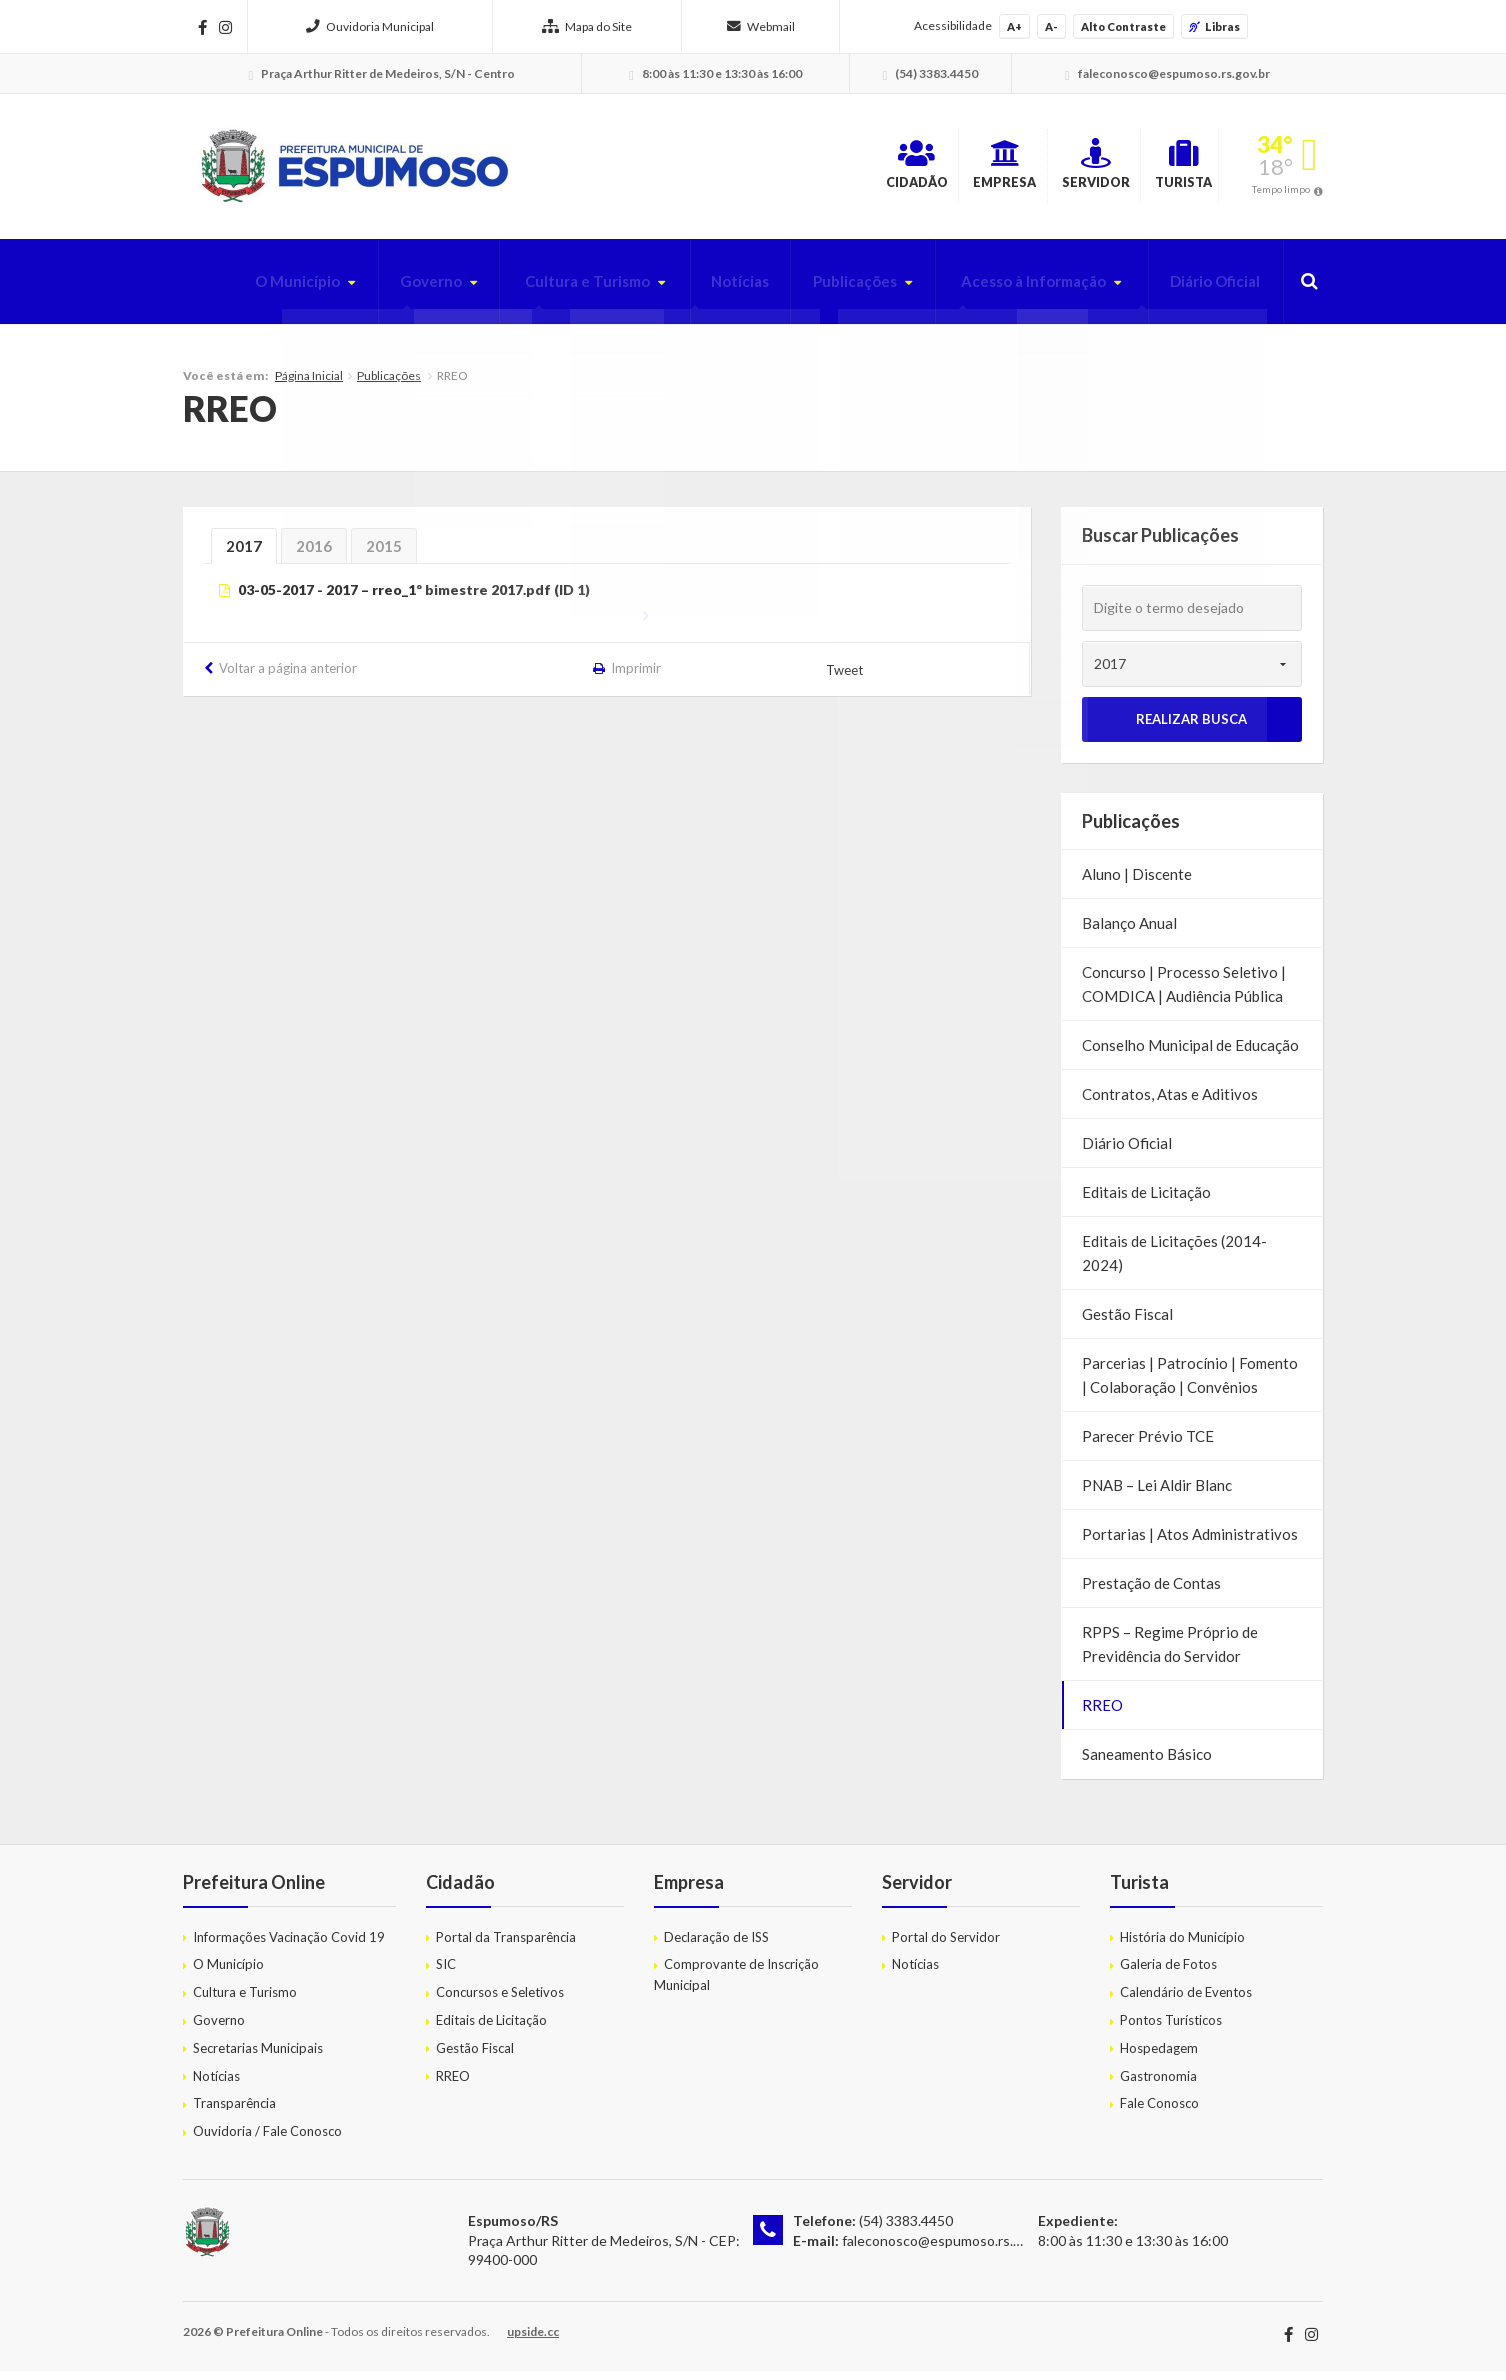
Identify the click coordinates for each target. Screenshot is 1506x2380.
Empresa (878, 169)
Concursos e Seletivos (500, 2002)
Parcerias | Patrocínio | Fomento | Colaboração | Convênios (1190, 1385)
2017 (244, 556)
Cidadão (741, 169)
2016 (314, 556)
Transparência (234, 2113)
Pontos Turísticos (1171, 2029)
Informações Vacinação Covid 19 (289, 1946)
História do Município (1182, 1946)
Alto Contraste (1123, 26)
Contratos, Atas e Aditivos (1170, 1104)
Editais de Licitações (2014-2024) (1174, 1263)
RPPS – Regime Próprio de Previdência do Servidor (1170, 1654)
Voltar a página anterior (288, 678)
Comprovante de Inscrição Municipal (736, 1984)
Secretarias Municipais (258, 2057)
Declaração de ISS (716, 1946)
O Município (235, 291)
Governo (376, 291)
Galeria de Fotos (1168, 1974)
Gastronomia (1158, 2085)
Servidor (1017, 169)
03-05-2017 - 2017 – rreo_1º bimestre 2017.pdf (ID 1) (414, 599)
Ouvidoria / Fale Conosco (267, 2141)
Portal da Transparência (506, 1946)
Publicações (826, 291)
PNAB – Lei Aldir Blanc (1157, 1495)
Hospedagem (1159, 2057)
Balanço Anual (1129, 933)
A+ (1014, 26)
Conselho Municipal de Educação (1190, 1055)
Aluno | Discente (1137, 884)
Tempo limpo (1281, 194)
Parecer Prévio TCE (1148, 1446)
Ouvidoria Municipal (370, 26)
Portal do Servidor (946, 1946)
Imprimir (637, 678)
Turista (1154, 169)
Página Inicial (309, 384)
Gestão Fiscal (1127, 1324)
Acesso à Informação (1016, 291)
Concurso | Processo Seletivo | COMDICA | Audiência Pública (1184, 994)
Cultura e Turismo (541, 291)
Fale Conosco (1159, 2113)
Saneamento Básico (1147, 1764)
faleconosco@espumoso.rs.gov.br (946, 2249)
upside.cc (533, 2340)
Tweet (846, 679)
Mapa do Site (587, 26)
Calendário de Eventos (1186, 2002)
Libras (1214, 26)
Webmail (761, 26)
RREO (1102, 1715)
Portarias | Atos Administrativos (1190, 1544)
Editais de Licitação (1146, 1202)
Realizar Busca (1191, 729)
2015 (384, 556)
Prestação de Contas (1151, 1593)
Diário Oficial (1209, 291)
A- (1051, 26)
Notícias (704, 291)
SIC (446, 1974)
